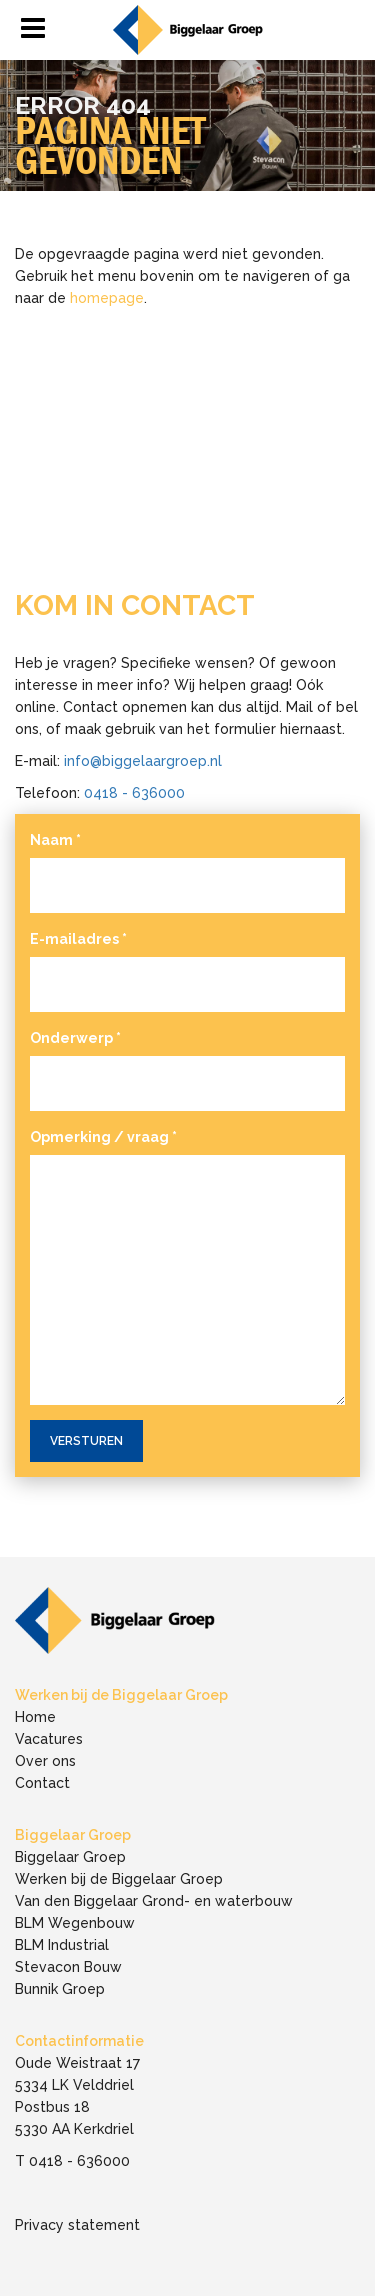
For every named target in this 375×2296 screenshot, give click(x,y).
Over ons (45, 1761)
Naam (55, 840)
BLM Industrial (62, 1945)
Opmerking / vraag (103, 1137)
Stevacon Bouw (68, 1967)
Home (35, 1717)
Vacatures (49, 1739)
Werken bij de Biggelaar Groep (119, 1879)
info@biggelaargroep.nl (143, 761)
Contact (42, 1783)
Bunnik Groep (60, 1989)
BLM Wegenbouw (75, 1923)
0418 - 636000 (134, 793)
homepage (107, 298)
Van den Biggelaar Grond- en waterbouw (154, 1901)
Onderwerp (75, 1038)
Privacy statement (77, 2225)
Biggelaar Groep (70, 1857)
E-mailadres (78, 939)
